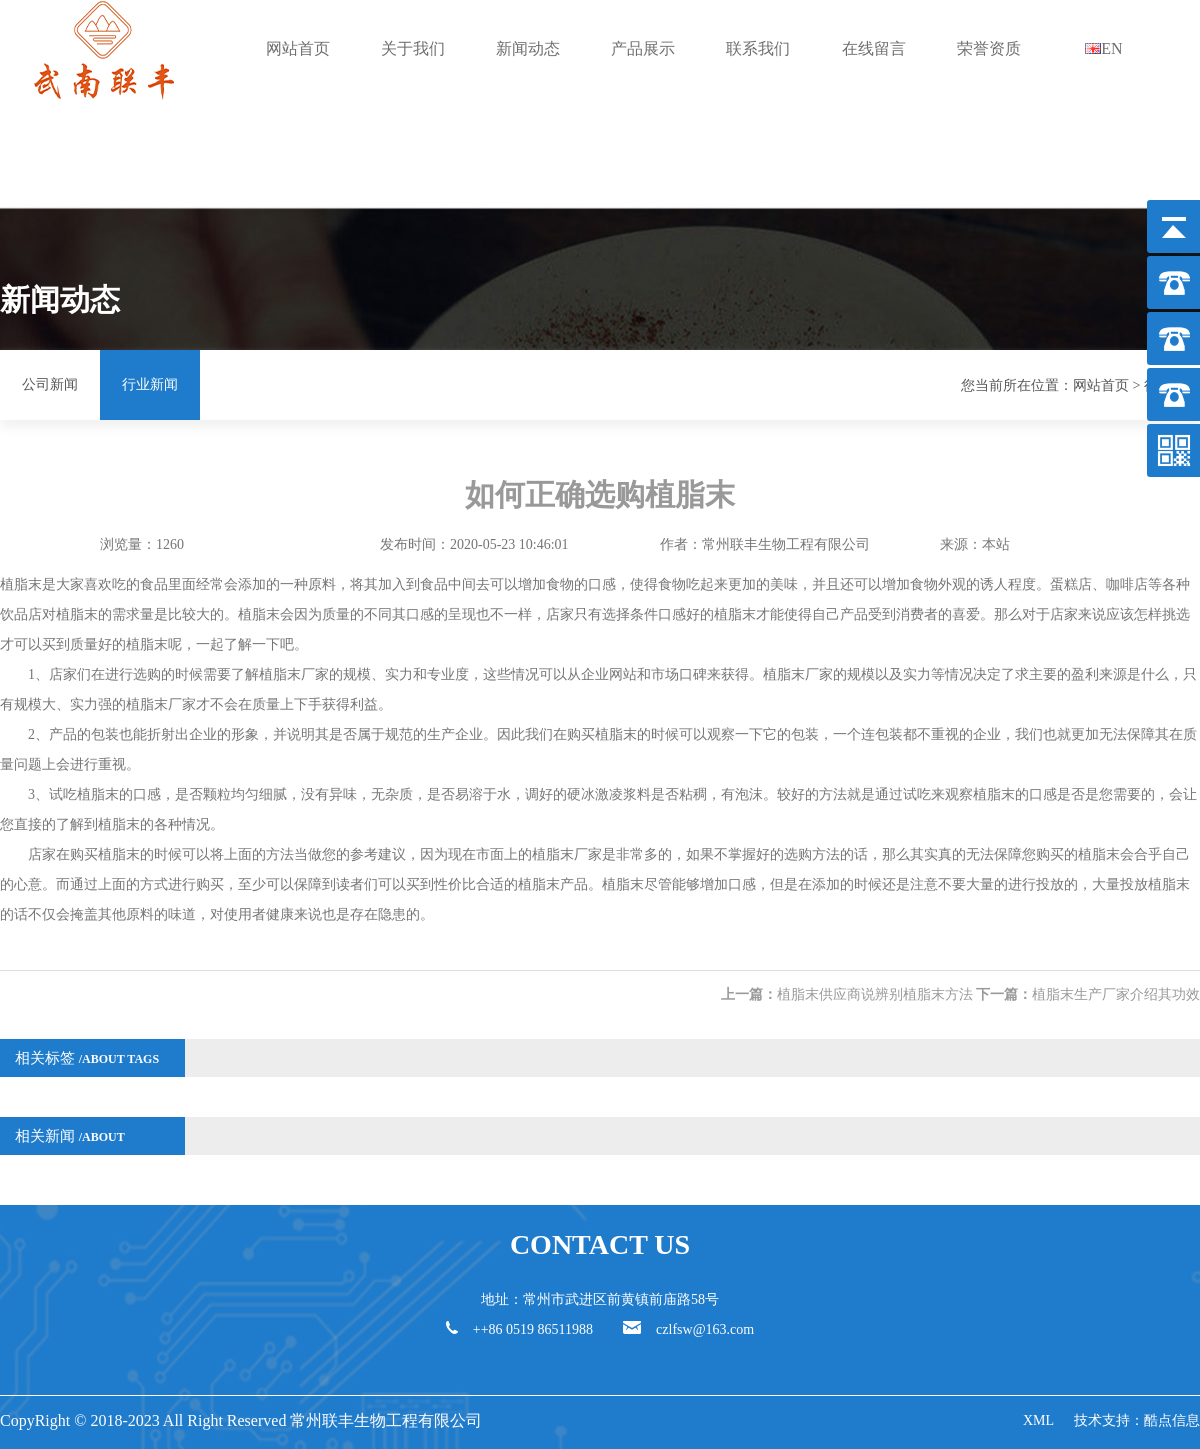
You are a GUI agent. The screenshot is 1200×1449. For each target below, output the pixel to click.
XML (1038, 1420)
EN (1103, 48)
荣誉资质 (989, 48)
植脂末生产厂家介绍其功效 (1116, 994)
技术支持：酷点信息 (1137, 1420)
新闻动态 (528, 48)
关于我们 (413, 48)
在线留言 (874, 48)
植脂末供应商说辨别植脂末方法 (875, 994)
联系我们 (758, 48)
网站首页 (298, 48)
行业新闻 (150, 384)
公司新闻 (50, 384)
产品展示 (643, 48)
